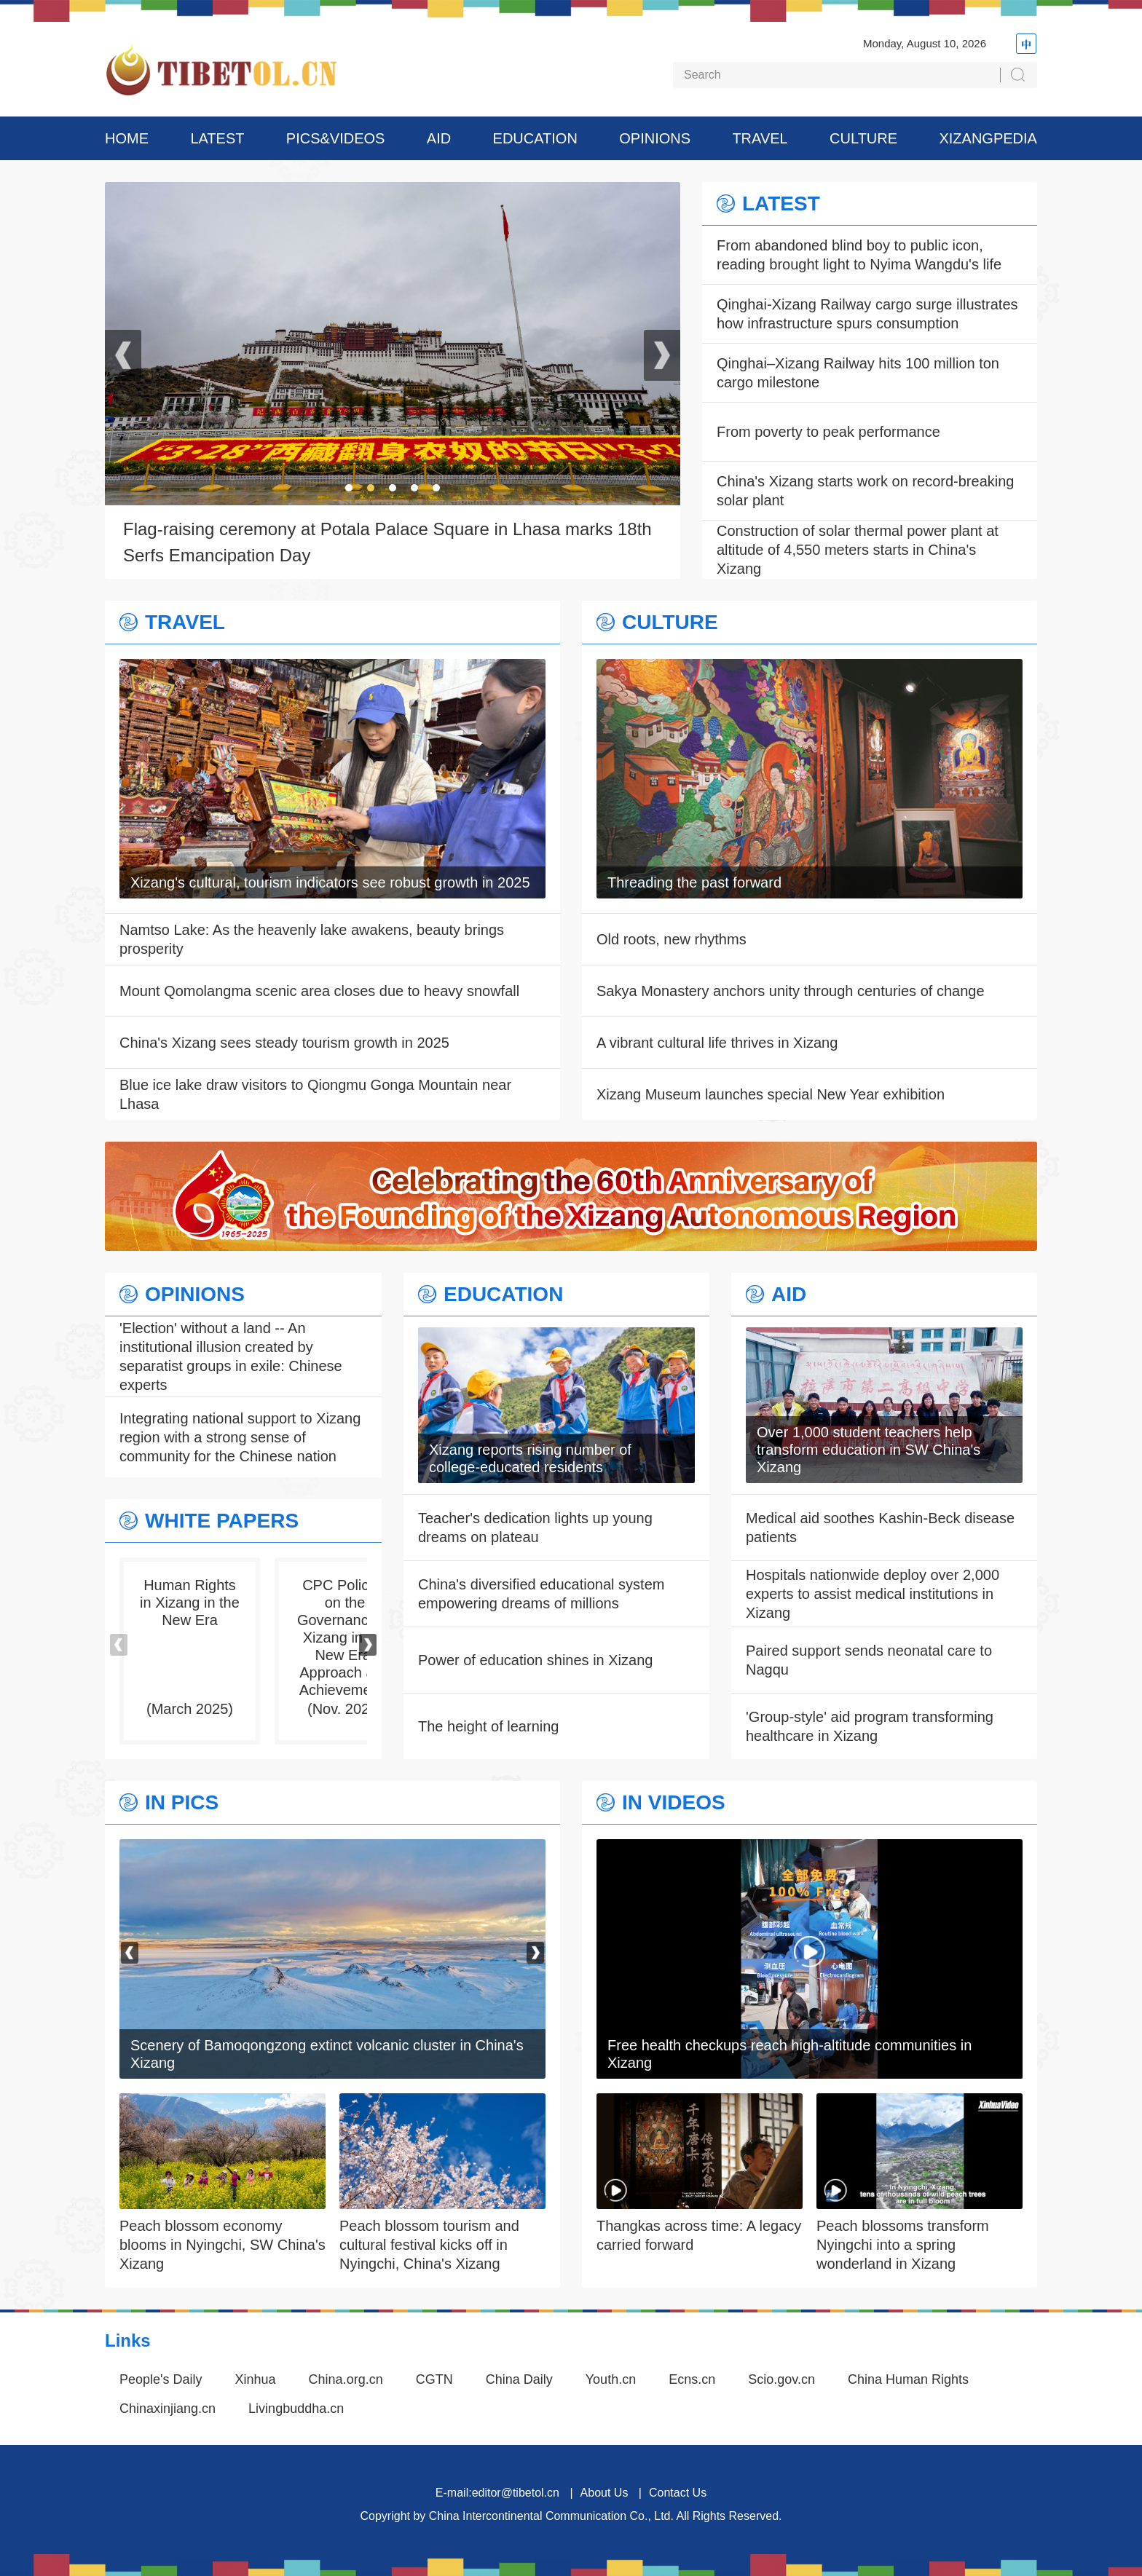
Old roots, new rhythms (671, 939)
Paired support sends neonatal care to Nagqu (869, 1660)
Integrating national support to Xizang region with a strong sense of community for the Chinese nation (240, 1437)
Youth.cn (611, 2379)
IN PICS (181, 1802)
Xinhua (255, 2379)
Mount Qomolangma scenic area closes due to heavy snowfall (319, 991)
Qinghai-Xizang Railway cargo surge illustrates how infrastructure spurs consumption (867, 313)
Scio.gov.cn (781, 2379)
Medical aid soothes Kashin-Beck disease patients (880, 1527)
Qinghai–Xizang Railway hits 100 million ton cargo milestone (858, 372)
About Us (604, 2492)
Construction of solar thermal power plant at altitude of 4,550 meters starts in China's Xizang (858, 550)
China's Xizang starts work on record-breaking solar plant (865, 490)
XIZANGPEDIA (987, 138)
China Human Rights (908, 2379)
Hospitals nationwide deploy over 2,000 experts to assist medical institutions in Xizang (872, 1594)
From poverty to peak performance (828, 432)
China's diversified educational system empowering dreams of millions (541, 1593)
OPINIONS (654, 138)
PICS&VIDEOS (335, 138)
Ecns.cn (692, 2379)
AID (439, 138)
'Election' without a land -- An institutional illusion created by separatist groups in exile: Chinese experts (230, 1356)
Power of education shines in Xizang (535, 1660)
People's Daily (160, 2379)
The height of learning (488, 1726)
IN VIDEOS (673, 1802)
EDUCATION (535, 138)
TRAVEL (759, 138)
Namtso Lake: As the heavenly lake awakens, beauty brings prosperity (311, 939)
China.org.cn (346, 2379)
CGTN (434, 2379)
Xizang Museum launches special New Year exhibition (770, 1094)
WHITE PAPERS (222, 1521)
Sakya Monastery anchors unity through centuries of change (790, 991)
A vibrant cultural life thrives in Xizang (717, 1043)
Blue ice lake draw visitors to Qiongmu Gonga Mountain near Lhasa (315, 1094)
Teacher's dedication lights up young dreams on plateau (535, 1527)
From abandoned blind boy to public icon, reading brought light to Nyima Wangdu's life (859, 254)
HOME (127, 138)
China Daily (519, 2379)
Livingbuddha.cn (296, 2408)
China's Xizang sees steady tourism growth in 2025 (284, 1043)
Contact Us (677, 2492)
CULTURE (863, 138)
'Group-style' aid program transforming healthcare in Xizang (869, 1726)
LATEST (217, 138)
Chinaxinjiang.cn (167, 2408)
